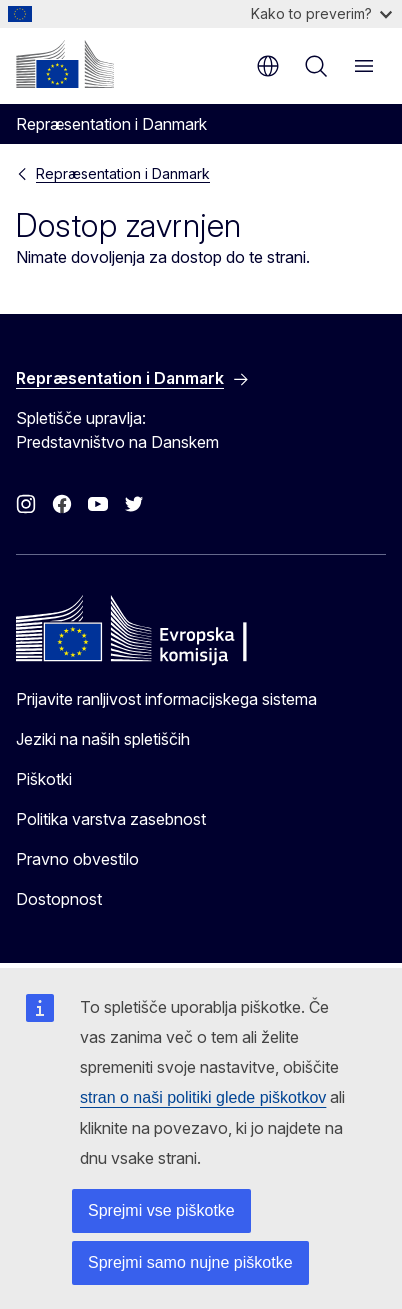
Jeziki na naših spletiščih (103, 739)
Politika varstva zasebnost (111, 819)
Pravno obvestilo (77, 859)
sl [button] (268, 66)
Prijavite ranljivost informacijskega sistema (166, 699)
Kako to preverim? (321, 13)
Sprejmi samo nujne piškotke (190, 1262)
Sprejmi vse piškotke (161, 1210)
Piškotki (44, 779)
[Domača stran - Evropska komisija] (65, 64)
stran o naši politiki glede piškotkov (203, 1097)
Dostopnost (59, 899)
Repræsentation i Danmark (123, 173)
